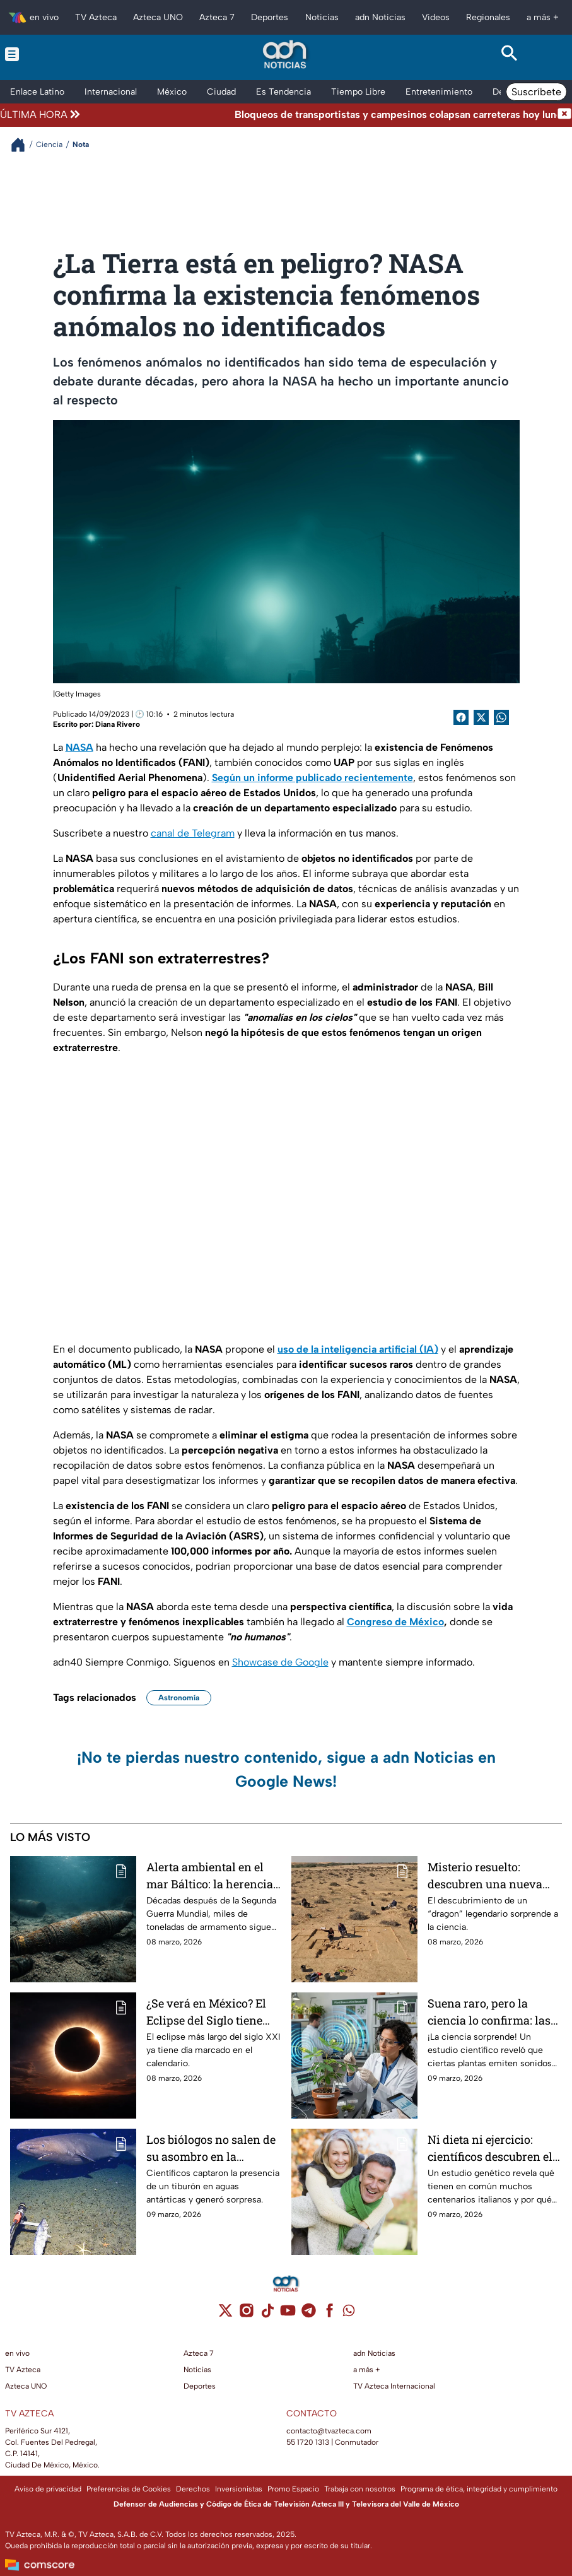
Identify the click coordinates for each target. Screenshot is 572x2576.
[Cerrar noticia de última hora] (564, 115)
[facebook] (329, 2314)
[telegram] (309, 2314)
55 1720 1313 (307, 2442)
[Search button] (509, 54)
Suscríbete (536, 92)
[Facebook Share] (461, 717)
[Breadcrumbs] (23, 145)
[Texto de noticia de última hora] (320, 114)
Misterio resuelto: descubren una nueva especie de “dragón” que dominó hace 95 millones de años (495, 1875)
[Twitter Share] (481, 717)
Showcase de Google (280, 1662)
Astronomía (178, 1697)
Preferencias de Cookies (128, 2489)
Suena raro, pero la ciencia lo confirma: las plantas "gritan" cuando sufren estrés (490, 2012)
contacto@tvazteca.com (328, 2430)
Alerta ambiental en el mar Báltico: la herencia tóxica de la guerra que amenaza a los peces (209, 1875)
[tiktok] (267, 2314)
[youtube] (288, 2314)
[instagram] (246, 2314)
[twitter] (225, 2314)
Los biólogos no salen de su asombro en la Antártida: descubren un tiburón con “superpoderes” (211, 2148)
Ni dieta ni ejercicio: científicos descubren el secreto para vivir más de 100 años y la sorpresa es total (495, 2148)
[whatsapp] (348, 2313)
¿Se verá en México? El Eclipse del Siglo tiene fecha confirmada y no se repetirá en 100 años (212, 2012)
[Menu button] (62, 54)
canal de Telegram (193, 833)
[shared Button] (501, 717)
